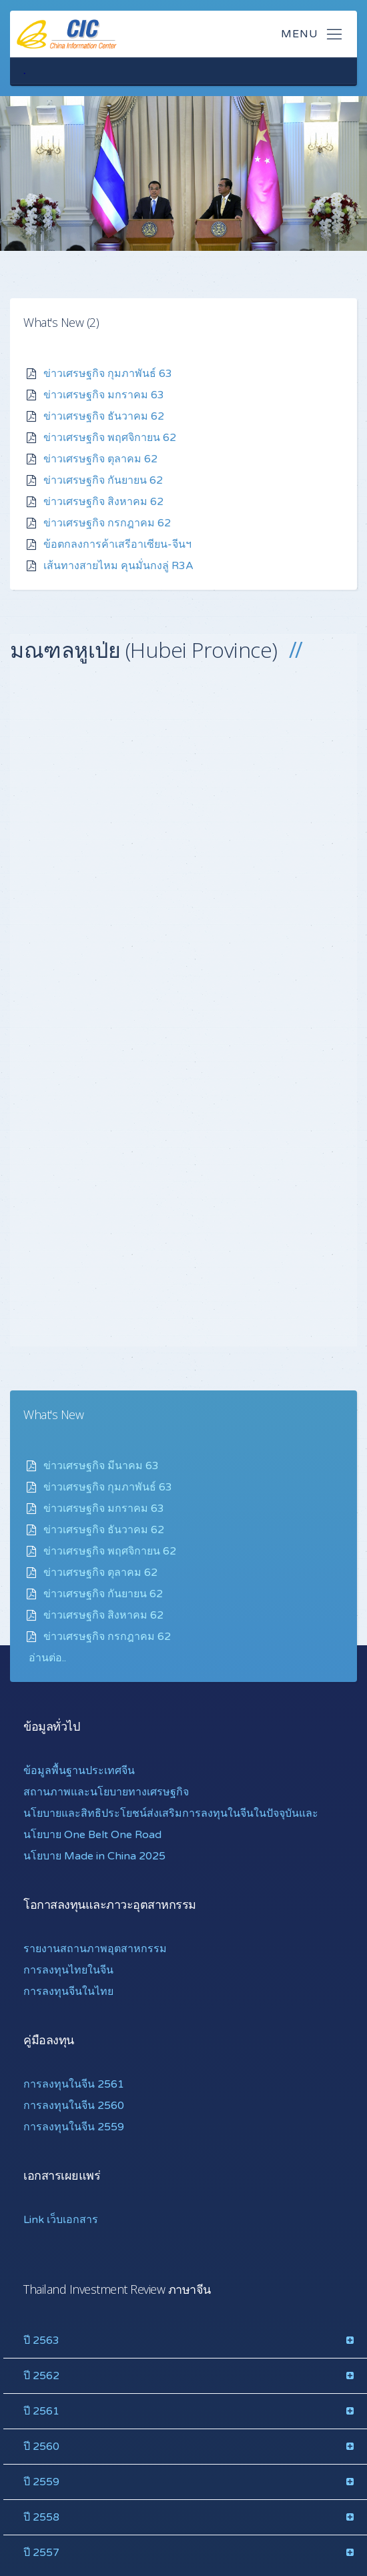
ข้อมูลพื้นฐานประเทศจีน (79, 1770)
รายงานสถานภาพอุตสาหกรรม (95, 1948)
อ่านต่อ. (46, 1657)
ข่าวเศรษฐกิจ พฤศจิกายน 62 (109, 437)
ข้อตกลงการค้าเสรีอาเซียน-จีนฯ (117, 543)
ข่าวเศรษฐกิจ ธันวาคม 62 (103, 415)
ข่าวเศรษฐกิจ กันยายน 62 (103, 479)
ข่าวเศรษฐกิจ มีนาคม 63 (101, 1465)
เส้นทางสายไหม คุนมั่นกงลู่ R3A (118, 565)
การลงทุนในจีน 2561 (73, 2083)
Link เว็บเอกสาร (60, 2219)
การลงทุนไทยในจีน (68, 1969)
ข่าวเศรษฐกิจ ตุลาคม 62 (100, 458)
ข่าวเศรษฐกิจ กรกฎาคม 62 (107, 522)
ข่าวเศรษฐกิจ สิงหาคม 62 (103, 501)
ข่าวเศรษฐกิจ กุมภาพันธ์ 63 (107, 373)
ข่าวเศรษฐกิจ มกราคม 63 (103, 394)
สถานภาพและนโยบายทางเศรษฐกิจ (106, 1791)
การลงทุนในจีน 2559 (73, 2126)
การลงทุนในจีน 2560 (73, 2105)
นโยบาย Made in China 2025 (94, 1855)
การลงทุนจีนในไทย (68, 1991)
